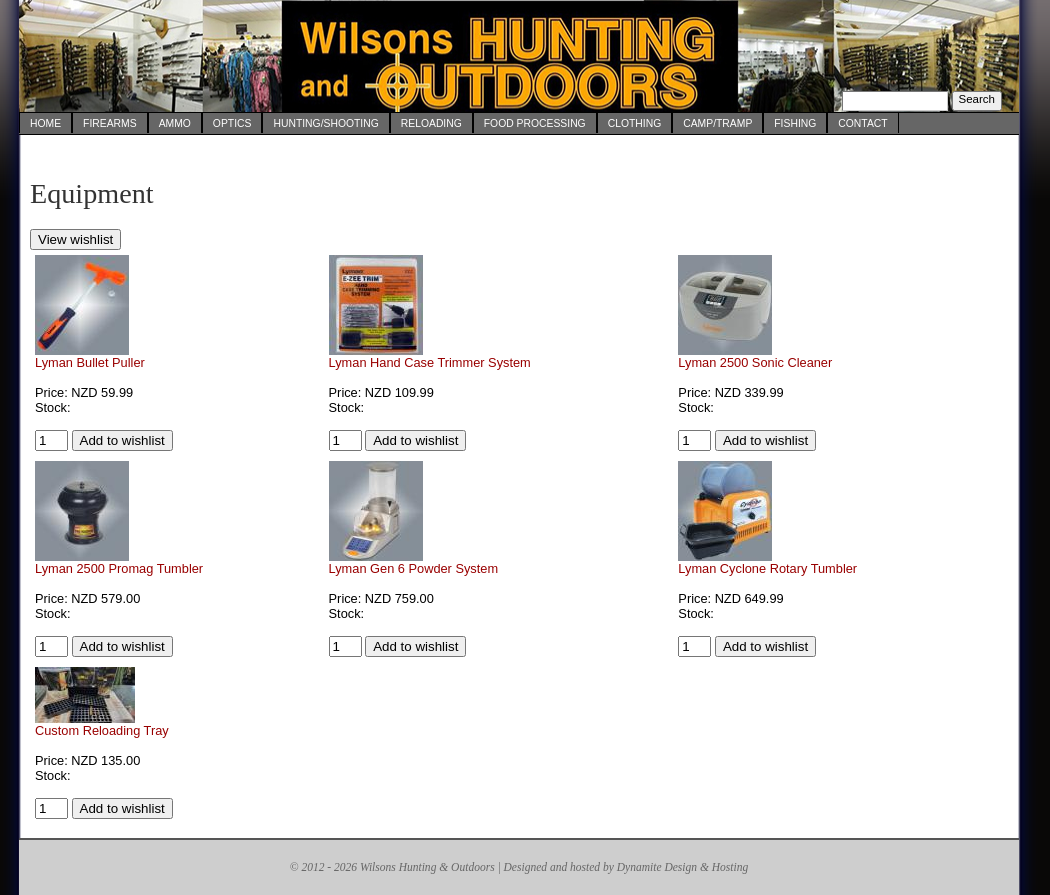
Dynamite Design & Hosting (682, 867)
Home (45, 123)
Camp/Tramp (717, 123)
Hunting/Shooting (325, 123)
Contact (862, 123)
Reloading (431, 123)
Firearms (110, 123)
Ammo (175, 123)
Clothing (635, 123)
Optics (232, 123)
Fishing (795, 123)
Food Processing (535, 123)
